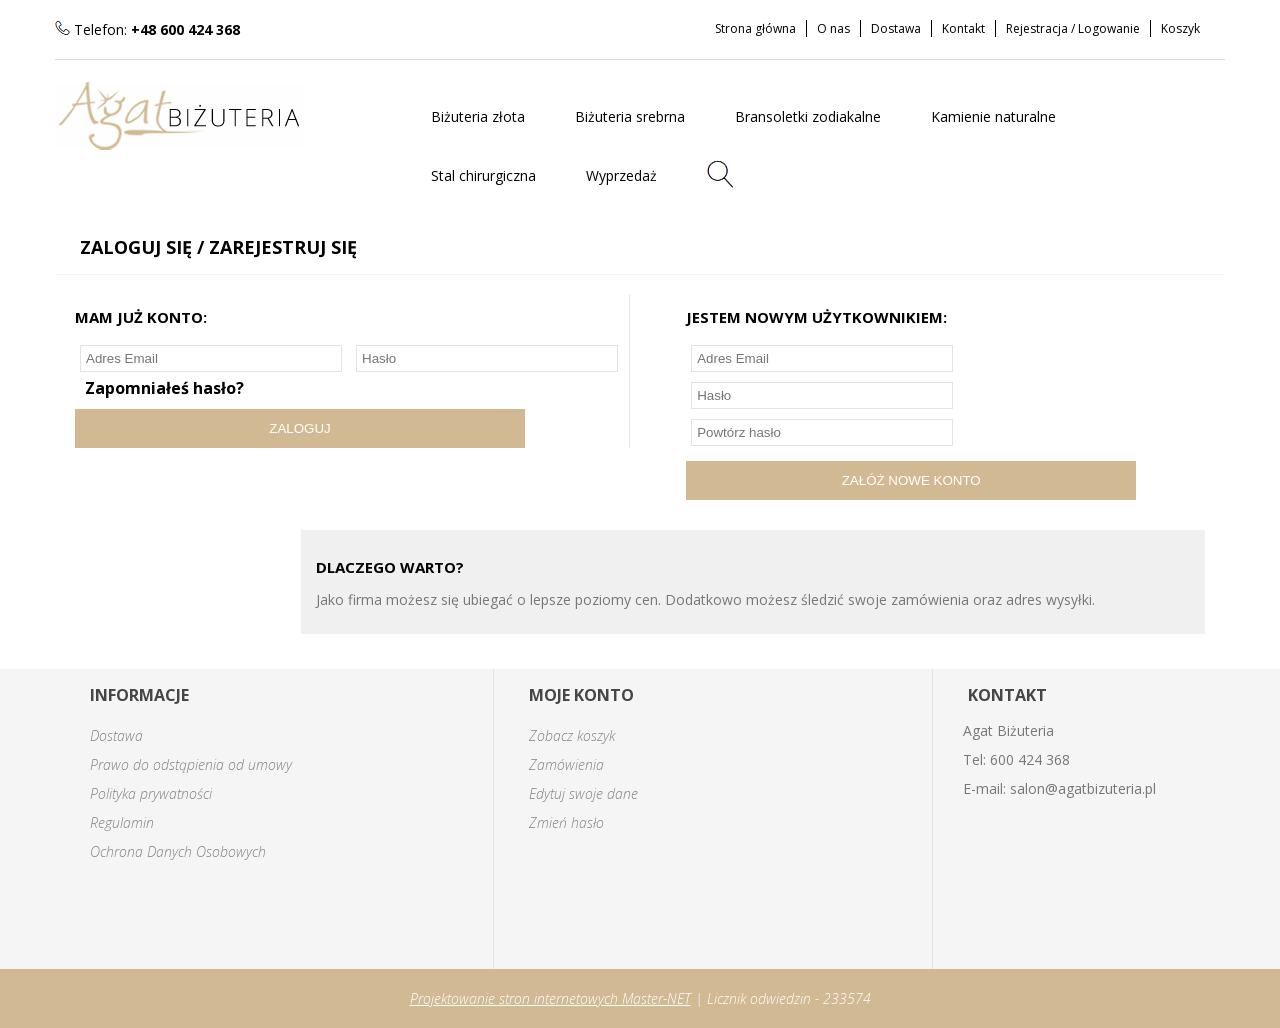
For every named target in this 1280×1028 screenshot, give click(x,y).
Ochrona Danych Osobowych (178, 851)
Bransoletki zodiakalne (808, 116)
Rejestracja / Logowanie (1073, 28)
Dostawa (896, 28)
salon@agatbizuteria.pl (1083, 788)
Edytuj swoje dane (583, 793)
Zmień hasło (566, 822)
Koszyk (1180, 28)
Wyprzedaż (621, 175)
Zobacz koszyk (572, 735)
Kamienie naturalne (993, 116)
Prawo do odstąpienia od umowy (191, 764)
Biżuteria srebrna (630, 116)
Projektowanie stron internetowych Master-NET (550, 998)
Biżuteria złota (478, 116)
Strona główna (755, 28)
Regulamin (122, 822)
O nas (833, 28)
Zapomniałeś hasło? (164, 388)
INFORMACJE (139, 695)
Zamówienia (566, 764)
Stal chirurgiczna (483, 175)
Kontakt (963, 28)
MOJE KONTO (581, 695)
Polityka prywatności (151, 793)
